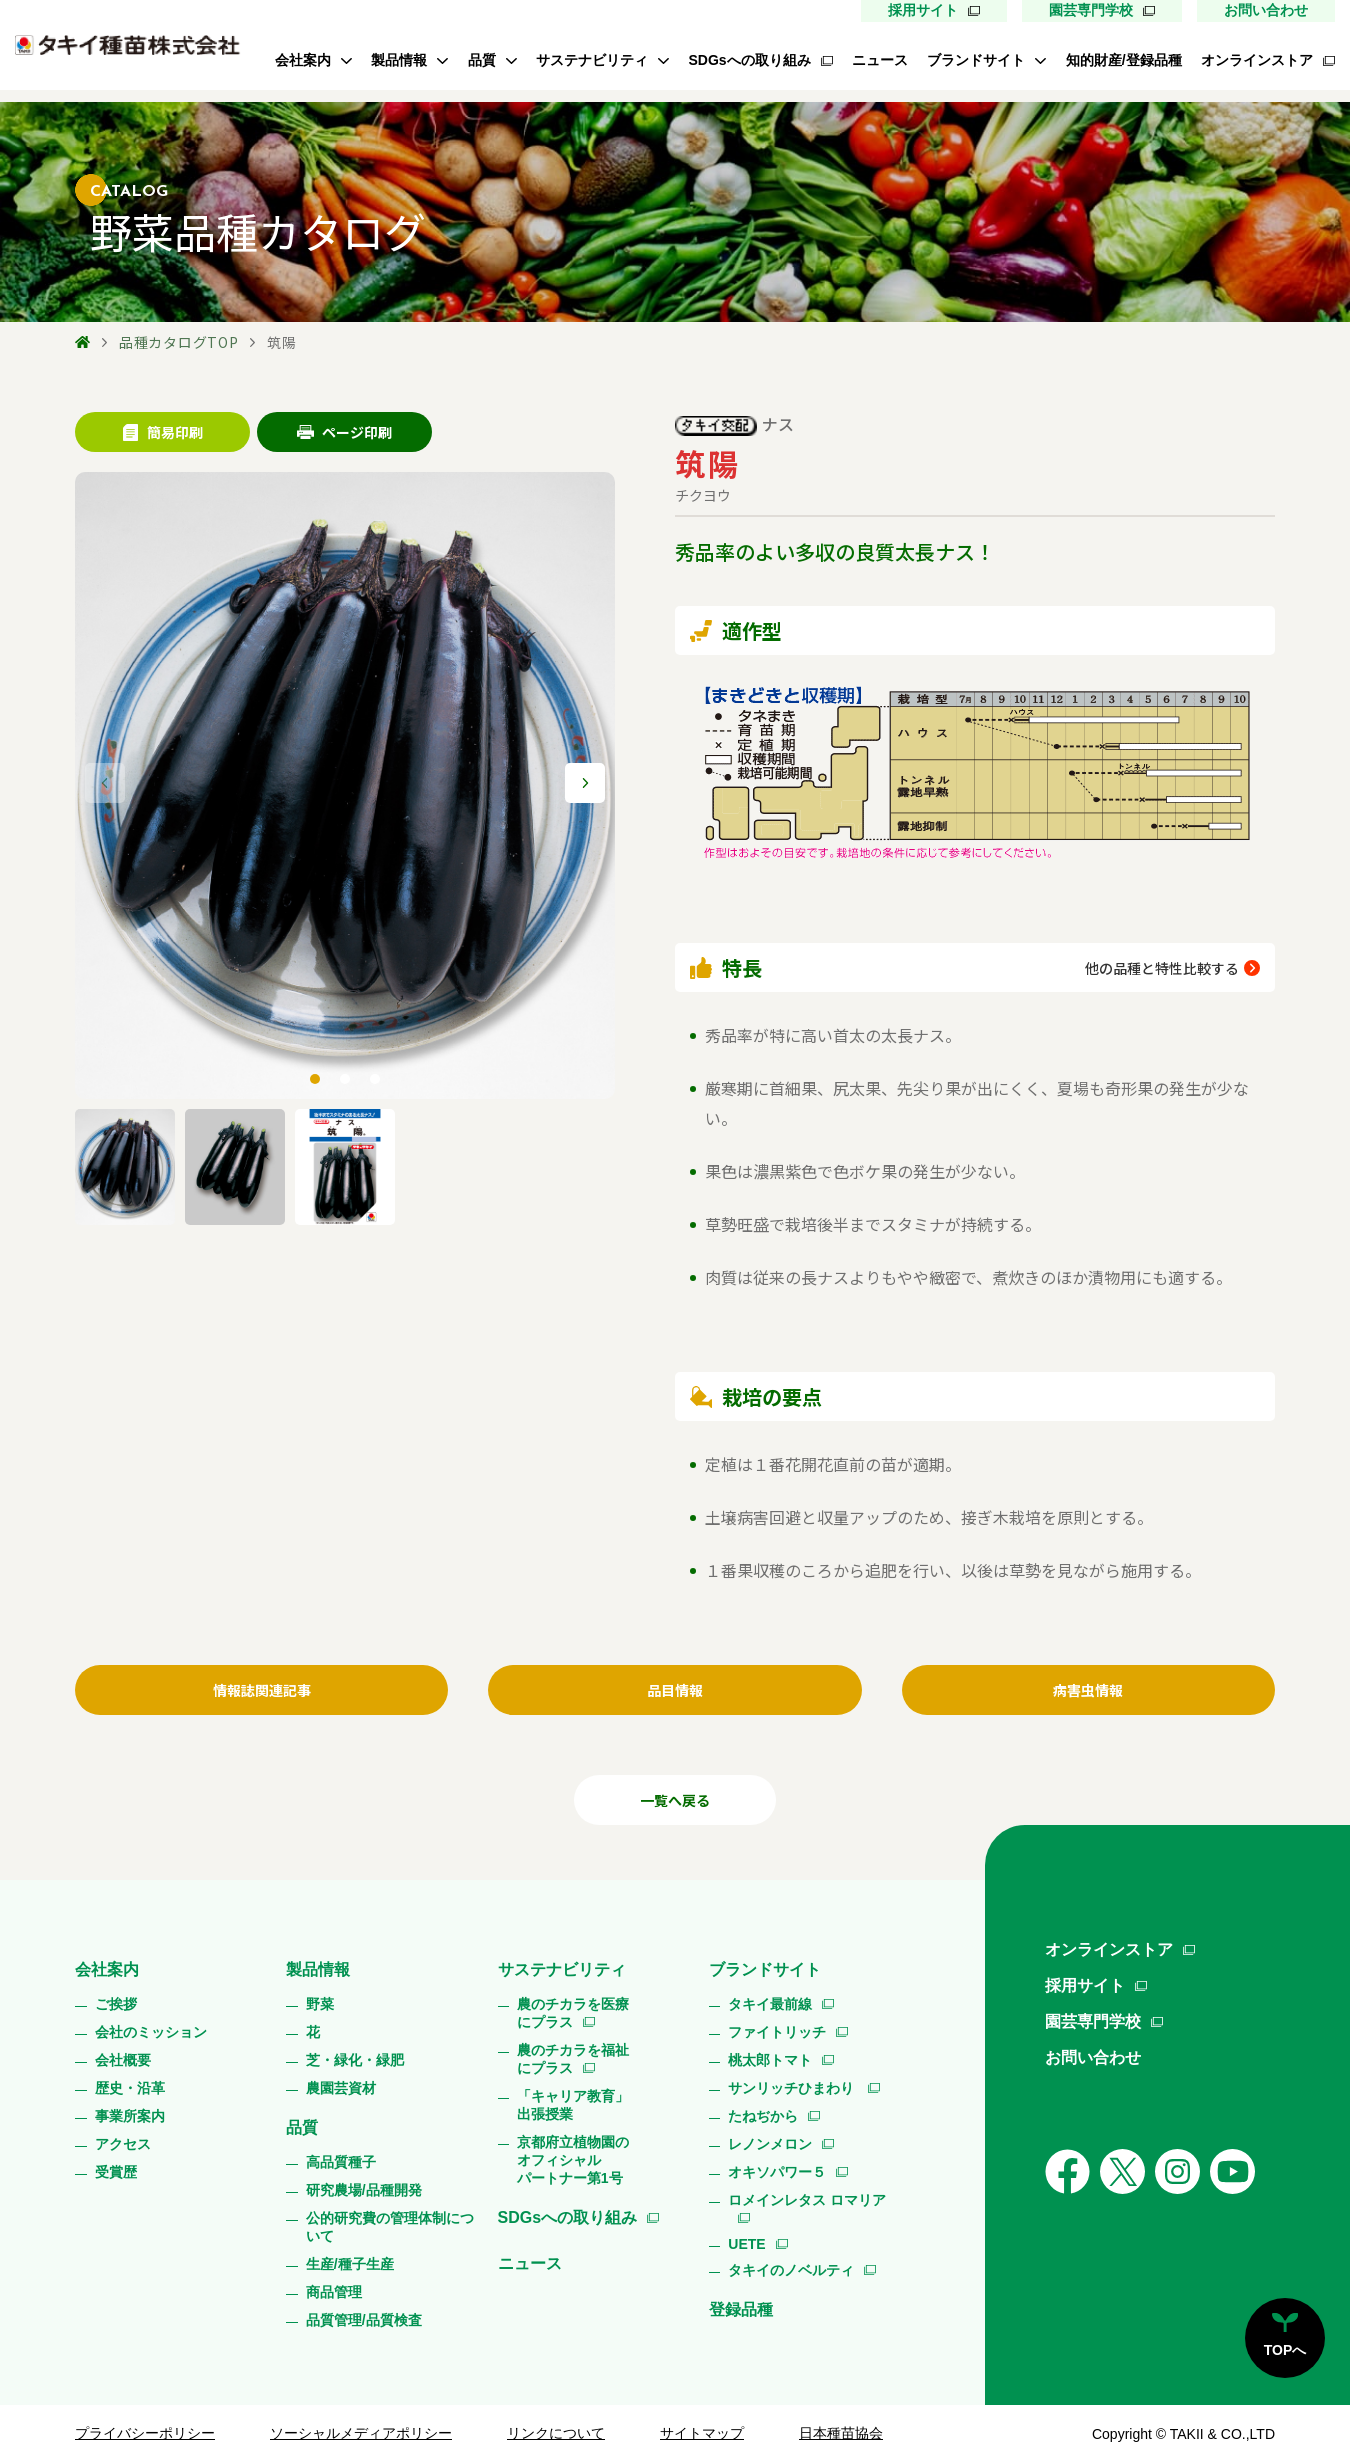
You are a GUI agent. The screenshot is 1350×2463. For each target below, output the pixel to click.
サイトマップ (702, 2433)
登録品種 (741, 2309)
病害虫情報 (1088, 1690)
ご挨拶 (116, 2004)
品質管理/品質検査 (364, 2320)
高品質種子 (341, 2162)
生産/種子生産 (350, 2264)
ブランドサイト (976, 60)
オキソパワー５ (777, 2172)
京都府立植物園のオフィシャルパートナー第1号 (573, 2160)
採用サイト (923, 10)
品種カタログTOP (178, 342)
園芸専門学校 (1091, 10)
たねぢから (763, 2116)
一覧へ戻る (675, 1800)
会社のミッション (151, 2032)
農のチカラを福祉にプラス (573, 2059)
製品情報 (399, 60)
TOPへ (1285, 2350)
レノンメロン (770, 2144)
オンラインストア (1257, 60)
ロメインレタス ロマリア (807, 2200)
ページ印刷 (344, 432)
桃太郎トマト (770, 2060)
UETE (746, 2244)
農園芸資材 (341, 2088)
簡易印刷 (162, 432)
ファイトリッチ (777, 2032)
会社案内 (303, 60)
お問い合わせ (1266, 10)
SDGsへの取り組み (749, 60)
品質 (482, 60)
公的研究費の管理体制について (390, 2227)
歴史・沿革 (130, 2088)
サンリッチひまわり (793, 2088)
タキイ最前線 (770, 2004)
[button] (585, 783)
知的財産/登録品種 (1124, 60)
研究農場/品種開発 (364, 2190)
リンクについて (556, 2433)
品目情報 (675, 1690)
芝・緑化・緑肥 (355, 2060)
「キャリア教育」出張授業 (573, 2105)
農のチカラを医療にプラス (573, 2013)
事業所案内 (130, 2116)
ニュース (880, 60)
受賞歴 (116, 2172)
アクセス (123, 2144)
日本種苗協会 (841, 2433)
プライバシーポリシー (145, 2433)
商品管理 (334, 2292)
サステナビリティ (592, 60)
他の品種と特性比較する (1162, 968)
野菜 (320, 2004)
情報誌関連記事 (262, 1690)
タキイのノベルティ (791, 2270)
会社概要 (123, 2060)
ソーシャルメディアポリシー (361, 2433)
